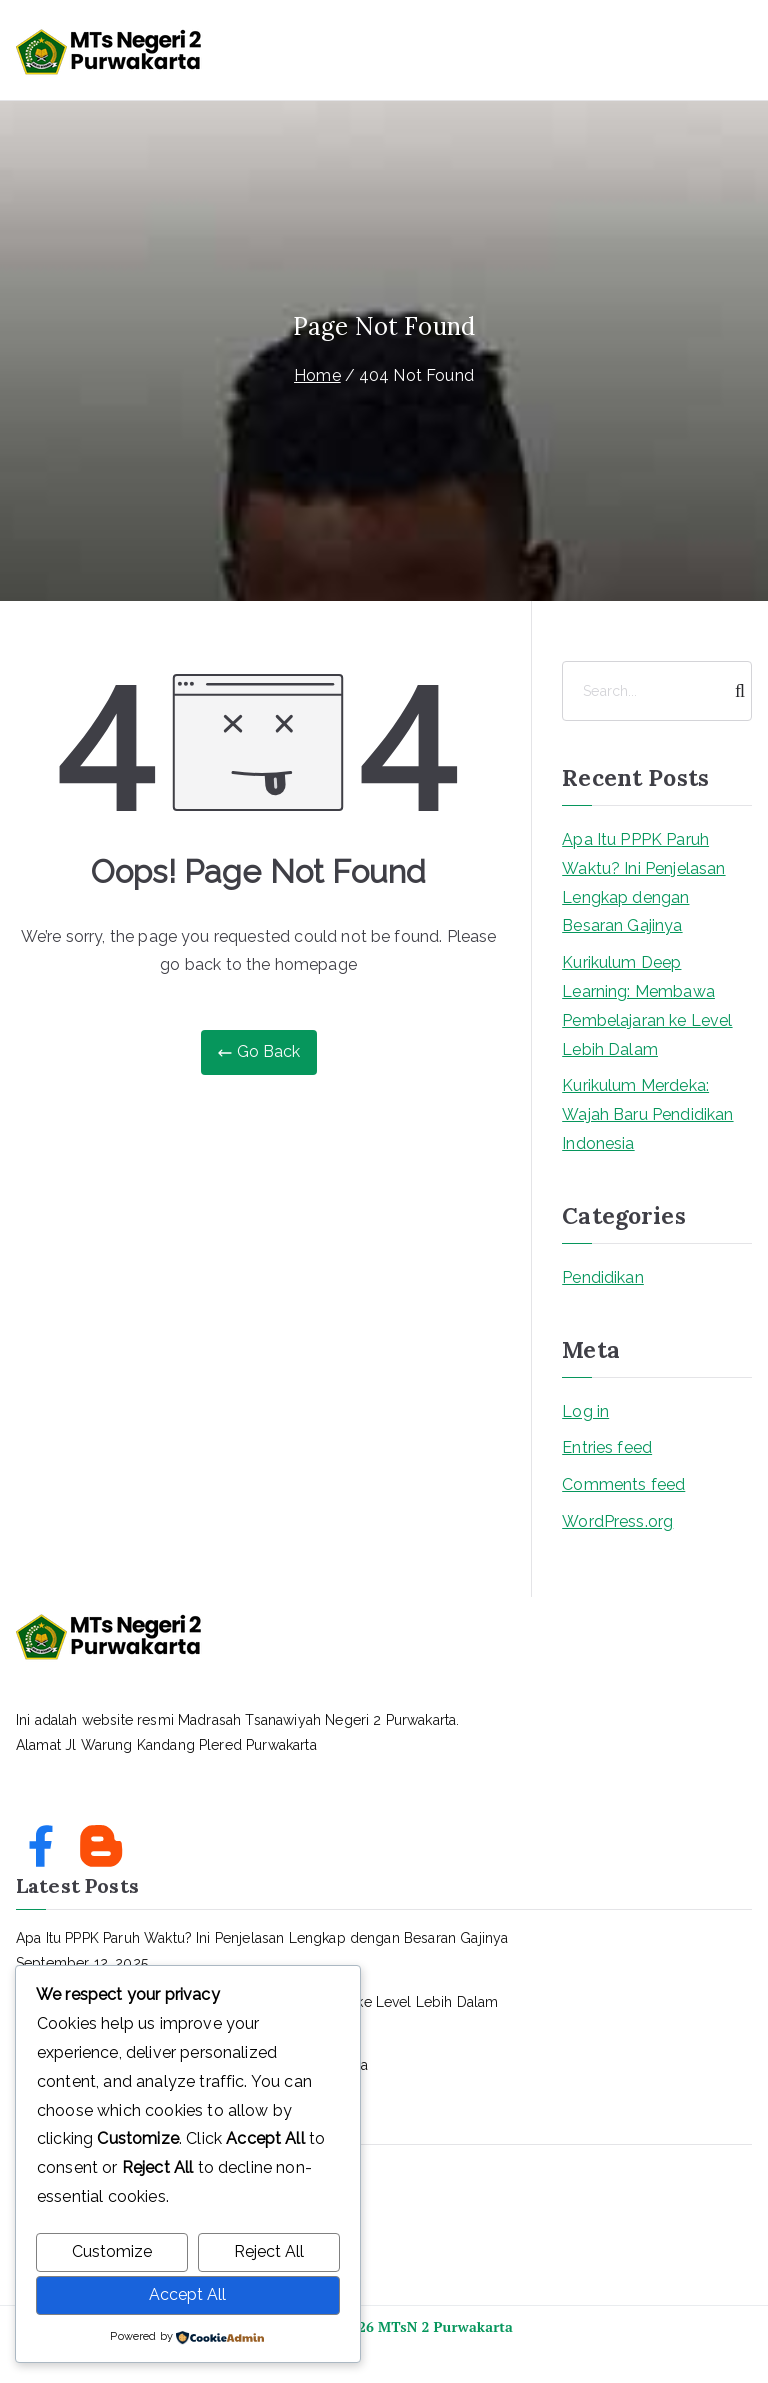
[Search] (735, 691)
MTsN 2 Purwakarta (445, 2326)
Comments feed (623, 1484)
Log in (585, 1411)
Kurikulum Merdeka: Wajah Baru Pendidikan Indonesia (647, 1114)
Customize (112, 2252)
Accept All (187, 2294)
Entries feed (607, 1447)
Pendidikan (603, 1277)
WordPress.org (617, 1521)
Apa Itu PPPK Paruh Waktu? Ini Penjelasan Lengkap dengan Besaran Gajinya (643, 882)
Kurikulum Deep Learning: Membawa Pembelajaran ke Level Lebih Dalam (647, 1005)
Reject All (269, 2252)
